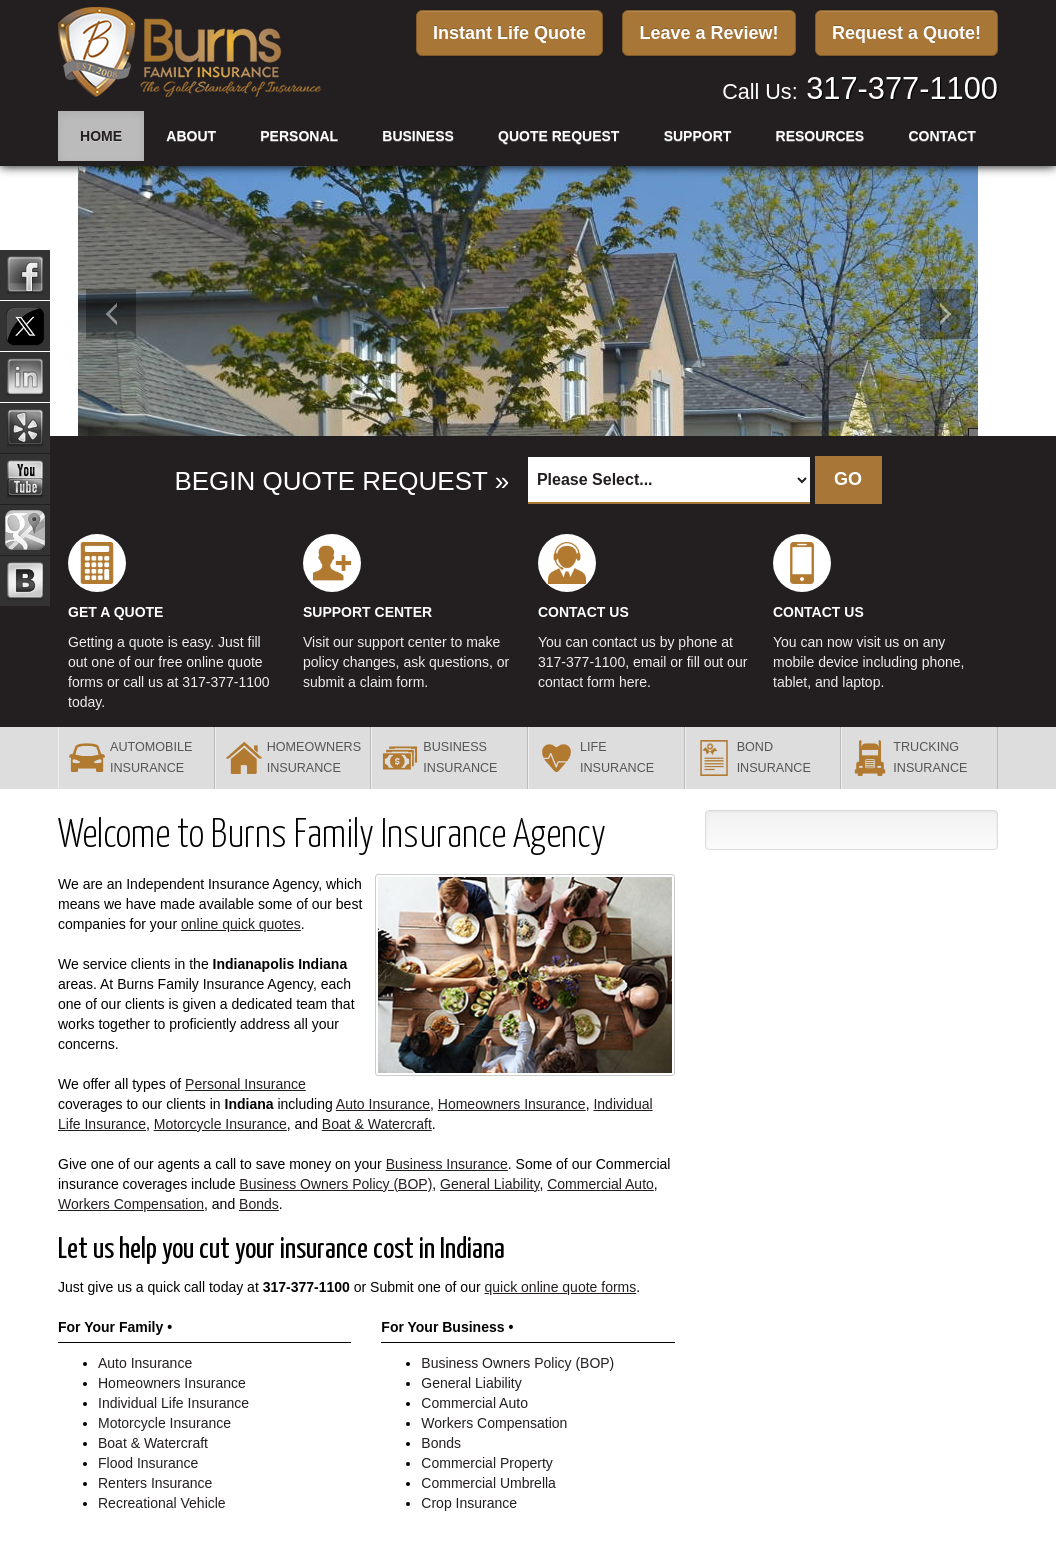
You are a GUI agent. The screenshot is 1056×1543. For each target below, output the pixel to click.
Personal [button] (299, 135)
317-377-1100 (902, 87)
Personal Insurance (245, 1084)
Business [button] (418, 135)
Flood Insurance (148, 1463)
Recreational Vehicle (162, 1503)
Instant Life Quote (509, 33)
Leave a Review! (708, 33)
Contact (941, 135)
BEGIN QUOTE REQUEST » (339, 481)
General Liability (489, 1184)
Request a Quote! (906, 33)
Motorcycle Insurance (220, 1124)
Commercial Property (486, 1463)
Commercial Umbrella (488, 1483)
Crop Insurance (469, 1503)
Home (101, 135)
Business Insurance (447, 1164)
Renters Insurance (155, 1483)
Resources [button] (820, 135)
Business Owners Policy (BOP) (335, 1184)
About (191, 135)
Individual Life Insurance (173, 1403)
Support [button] (698, 135)
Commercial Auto (600, 1184)
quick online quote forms (561, 1287)
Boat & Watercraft (377, 1124)
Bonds (259, 1204)
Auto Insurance (383, 1104)
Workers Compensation (131, 1204)
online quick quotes (241, 924)
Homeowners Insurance (512, 1104)
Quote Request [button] (558, 135)
